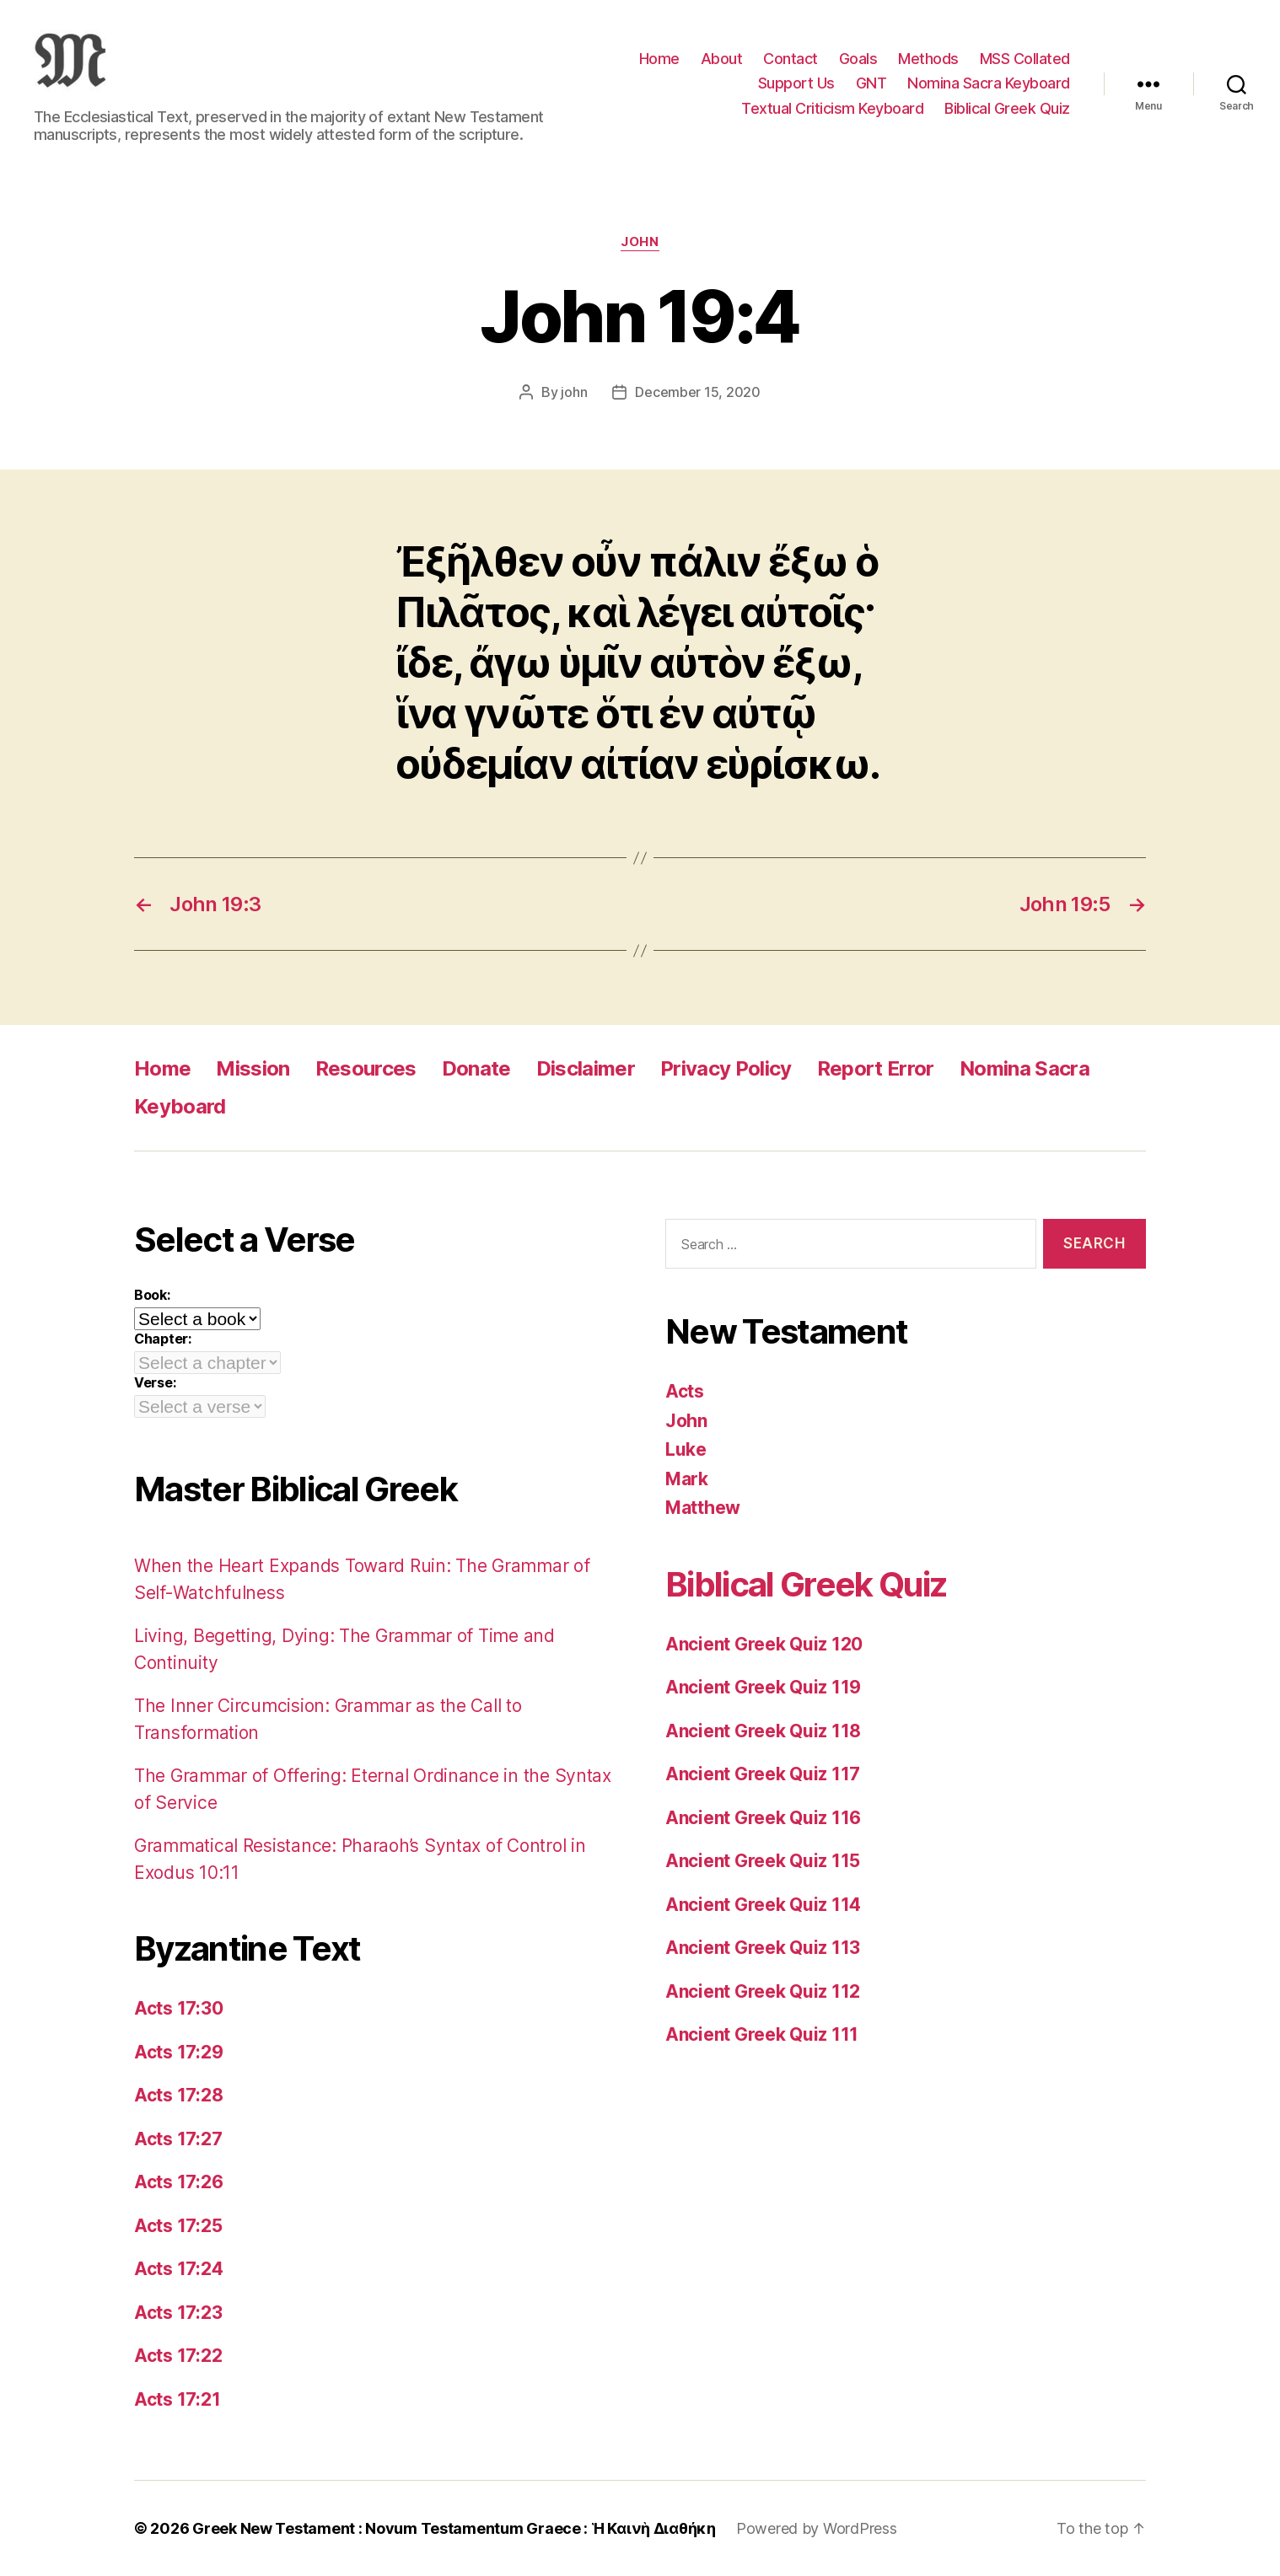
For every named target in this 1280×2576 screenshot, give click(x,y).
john (574, 392)
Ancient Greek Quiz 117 (762, 1773)
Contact (790, 58)
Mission (252, 1068)
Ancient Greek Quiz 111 (761, 2034)
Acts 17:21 (177, 2399)
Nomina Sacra (1024, 1068)
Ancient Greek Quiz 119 (763, 1687)
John (640, 242)
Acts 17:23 (178, 2312)
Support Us (796, 83)
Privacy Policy (726, 1068)
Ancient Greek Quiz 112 (762, 1991)
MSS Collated (1025, 58)
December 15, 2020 (697, 392)
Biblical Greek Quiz (1007, 108)
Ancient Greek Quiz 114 (763, 1904)
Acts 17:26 (178, 2181)
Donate (476, 1068)
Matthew (702, 1507)
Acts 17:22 (178, 2355)
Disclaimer (585, 1068)
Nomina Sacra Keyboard (988, 83)
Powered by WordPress (816, 2528)
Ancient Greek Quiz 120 (764, 1644)
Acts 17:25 (178, 2225)
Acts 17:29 (178, 2052)
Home (659, 58)
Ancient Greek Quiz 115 (762, 1860)
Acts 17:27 (178, 2138)
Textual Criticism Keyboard (832, 108)
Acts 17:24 (178, 2268)
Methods (928, 58)
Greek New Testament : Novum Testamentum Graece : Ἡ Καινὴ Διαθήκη (454, 2528)
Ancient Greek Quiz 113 (762, 1947)
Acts (684, 1391)
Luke (686, 1449)
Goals (858, 58)
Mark (686, 1478)
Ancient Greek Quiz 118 (763, 1730)
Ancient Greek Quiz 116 (763, 1817)
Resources (366, 1068)
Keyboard (180, 1106)
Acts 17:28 (178, 2095)
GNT (871, 83)
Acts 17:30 (178, 2008)
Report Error (875, 1068)
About (722, 58)
